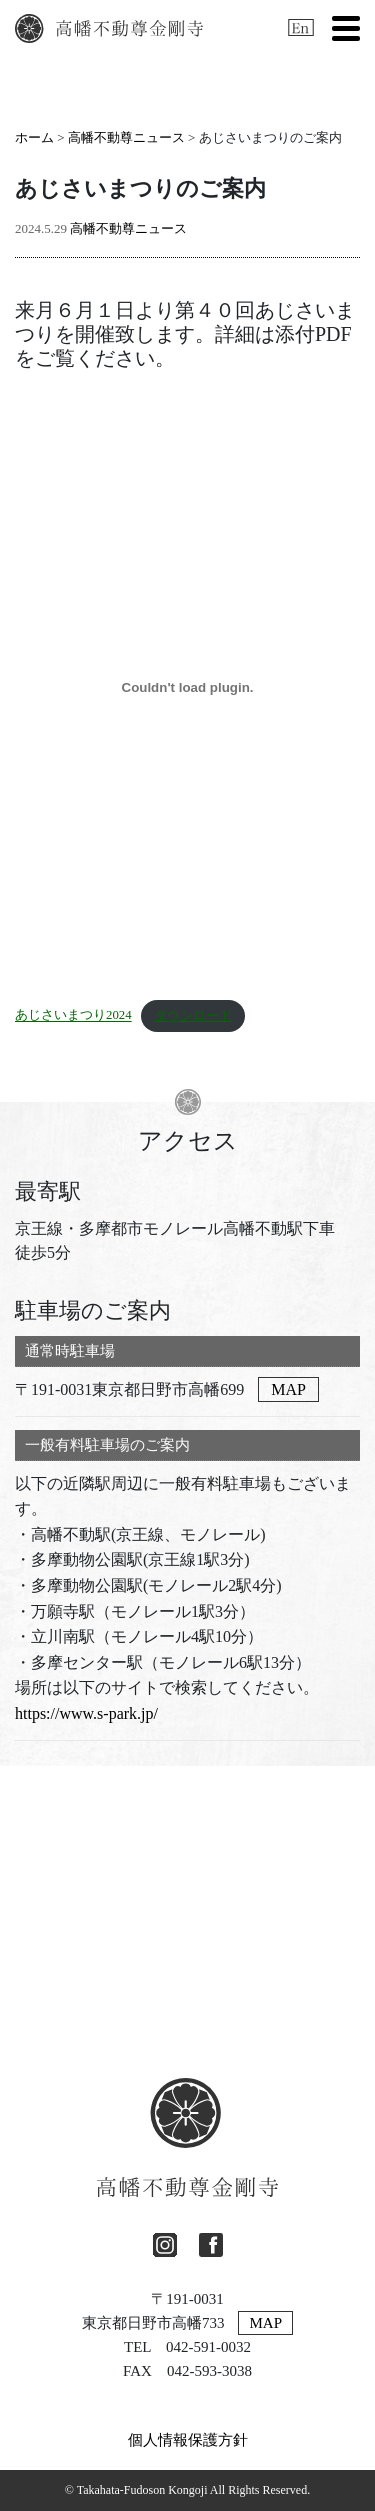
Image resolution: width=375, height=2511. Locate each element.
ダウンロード (193, 1016)
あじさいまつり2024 (73, 1016)
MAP (288, 1389)
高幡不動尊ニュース (126, 137)
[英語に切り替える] (301, 27)
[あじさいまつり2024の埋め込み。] (187, 688)
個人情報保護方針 (188, 2440)
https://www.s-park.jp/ (86, 1713)
